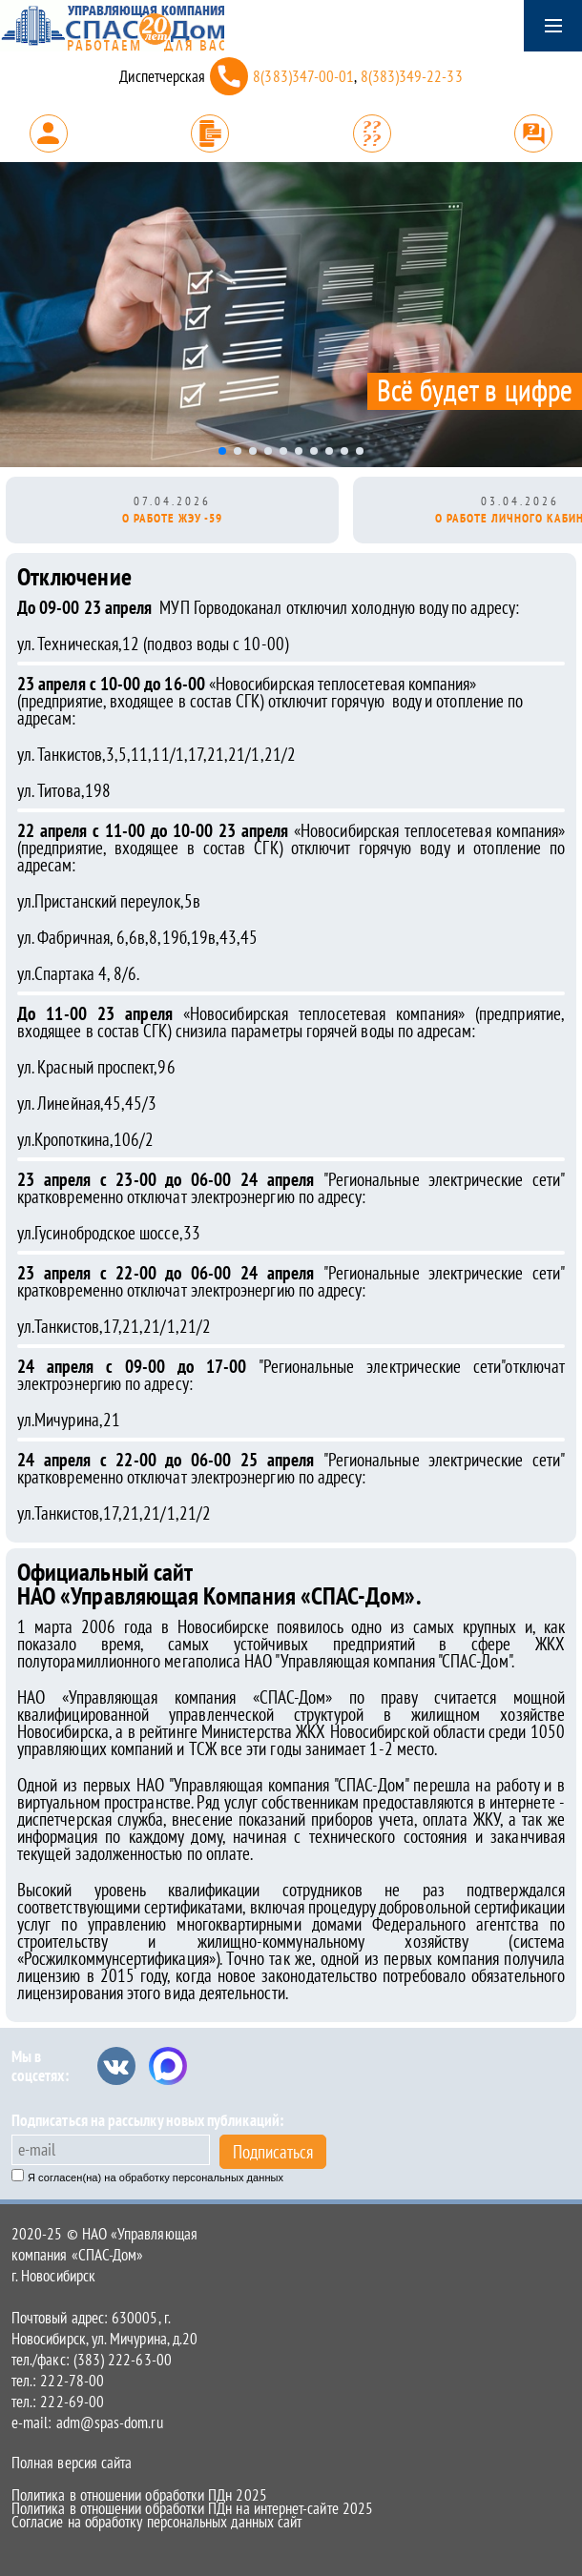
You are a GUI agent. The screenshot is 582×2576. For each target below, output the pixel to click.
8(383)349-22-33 (412, 76)
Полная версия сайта (71, 2462)
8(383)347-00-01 (303, 76)
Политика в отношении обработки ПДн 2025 (139, 2494)
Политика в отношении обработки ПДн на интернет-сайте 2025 (192, 2508)
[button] (222, 451)
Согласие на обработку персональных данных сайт (156, 2521)
